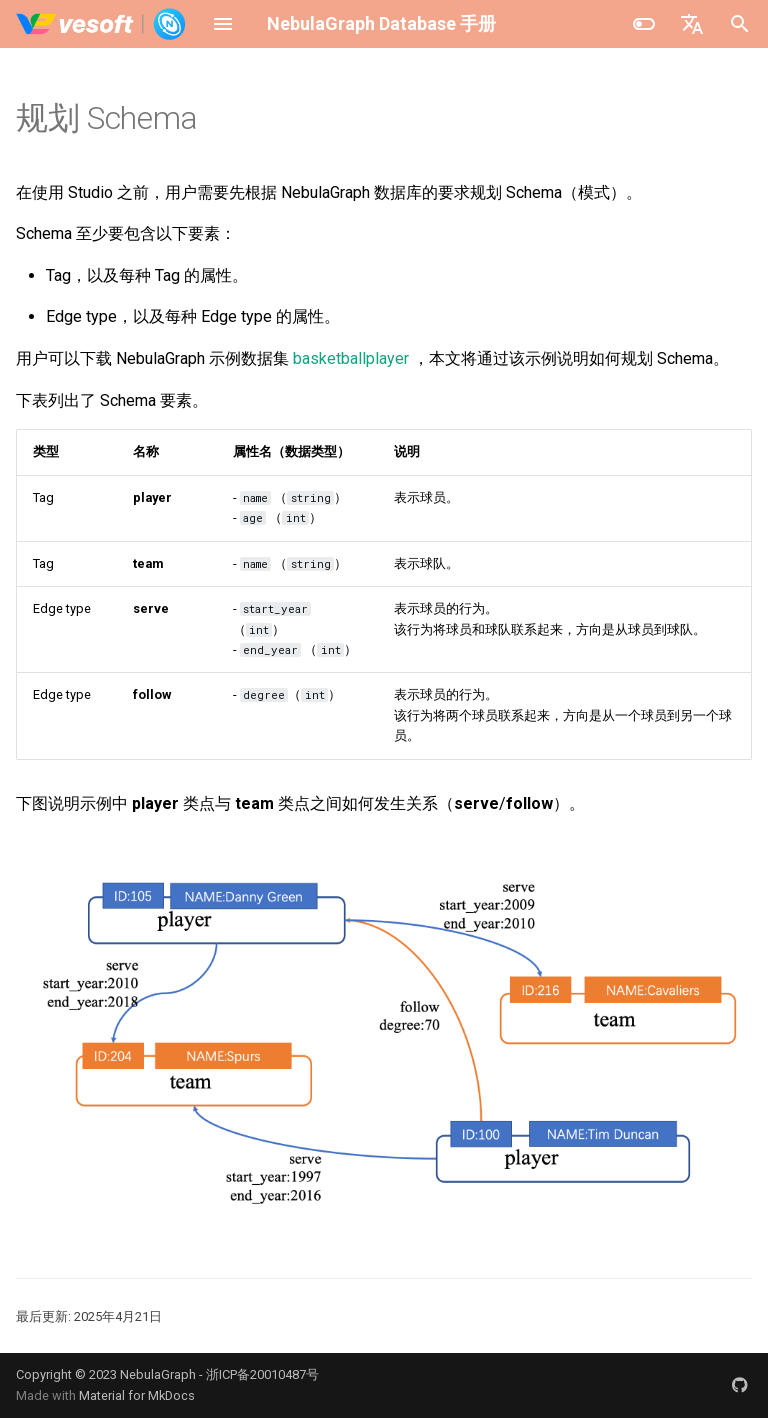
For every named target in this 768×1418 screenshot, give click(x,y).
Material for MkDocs (137, 1395)
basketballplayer (351, 358)
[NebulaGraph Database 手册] (101, 24)
